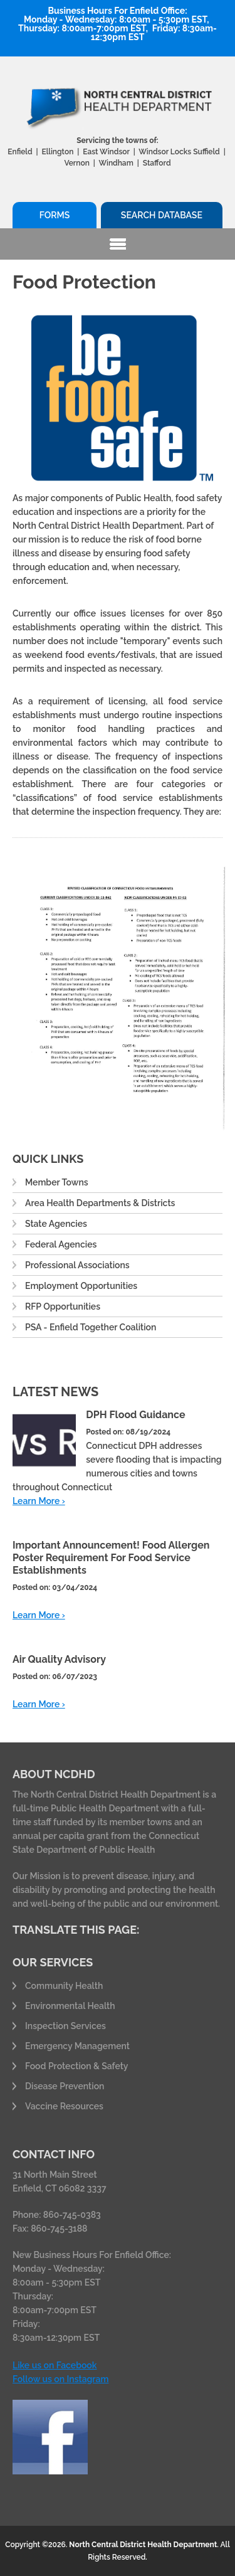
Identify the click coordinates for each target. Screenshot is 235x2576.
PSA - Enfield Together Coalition (90, 1327)
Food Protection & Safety (76, 2066)
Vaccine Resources (64, 2106)
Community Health (64, 1986)
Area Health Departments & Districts (100, 1203)
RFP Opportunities (62, 1306)
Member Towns (56, 1182)
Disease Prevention (64, 2086)
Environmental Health (70, 2006)
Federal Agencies (61, 1244)
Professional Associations (77, 1265)
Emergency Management (77, 2046)
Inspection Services (65, 2026)
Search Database (161, 215)
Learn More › (39, 1501)
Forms (54, 215)
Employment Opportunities (81, 1286)
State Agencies (56, 1224)
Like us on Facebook (55, 2365)
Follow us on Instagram (60, 2379)
